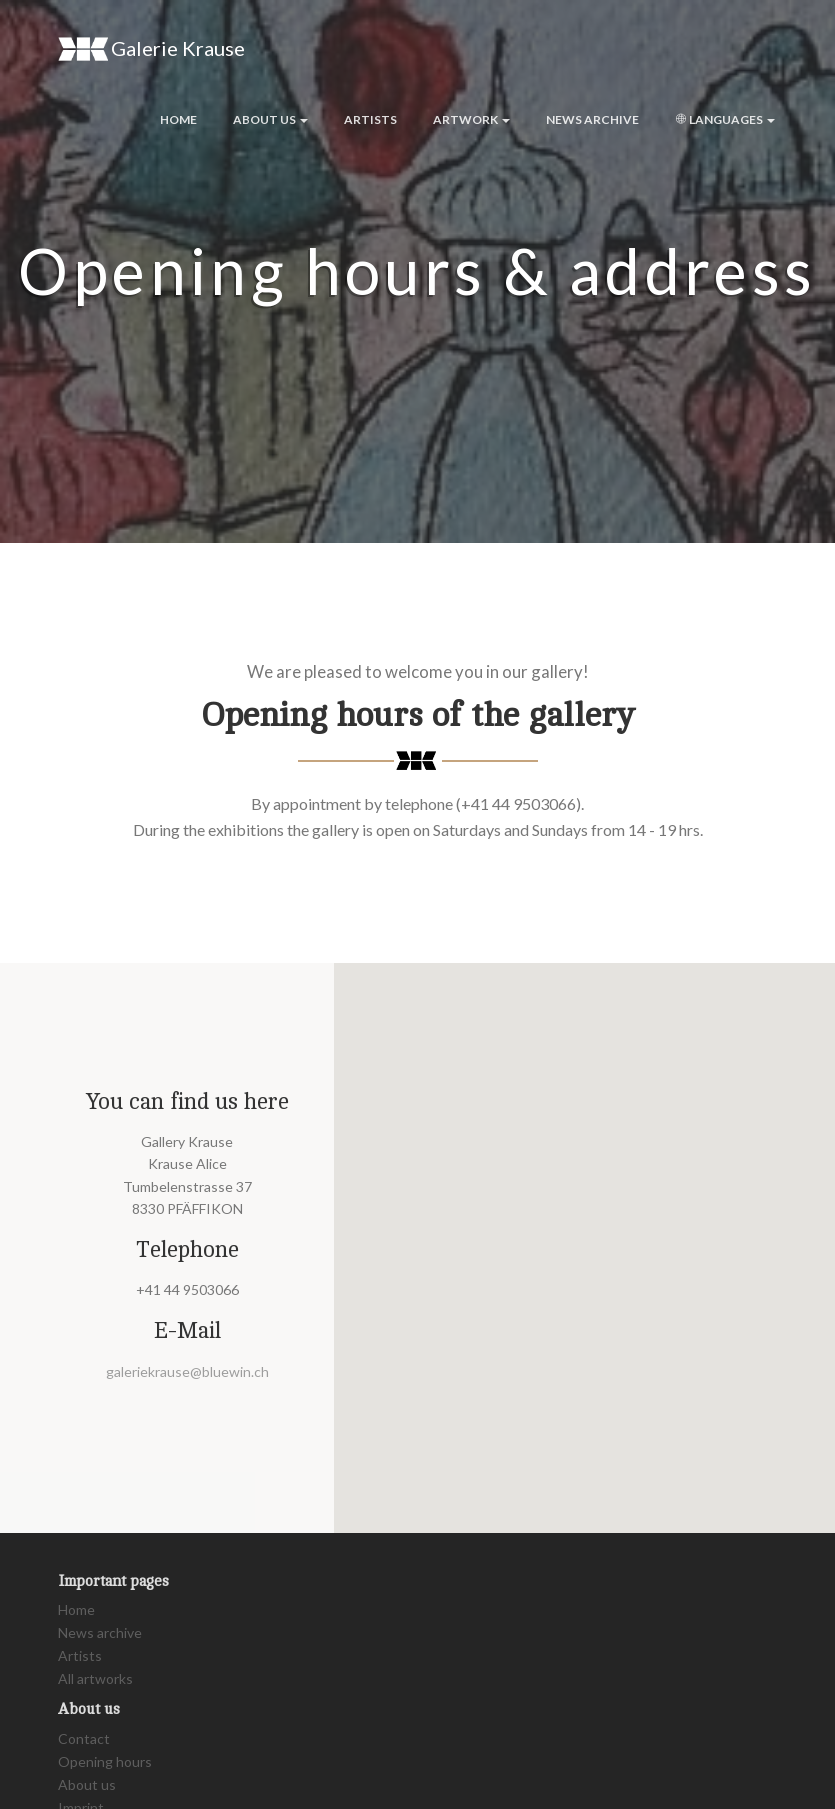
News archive (592, 119)
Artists (370, 119)
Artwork (471, 119)
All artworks (95, 1678)
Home (178, 119)
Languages (725, 119)
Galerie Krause (151, 49)
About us (270, 119)
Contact (84, 1738)
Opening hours (105, 1761)
